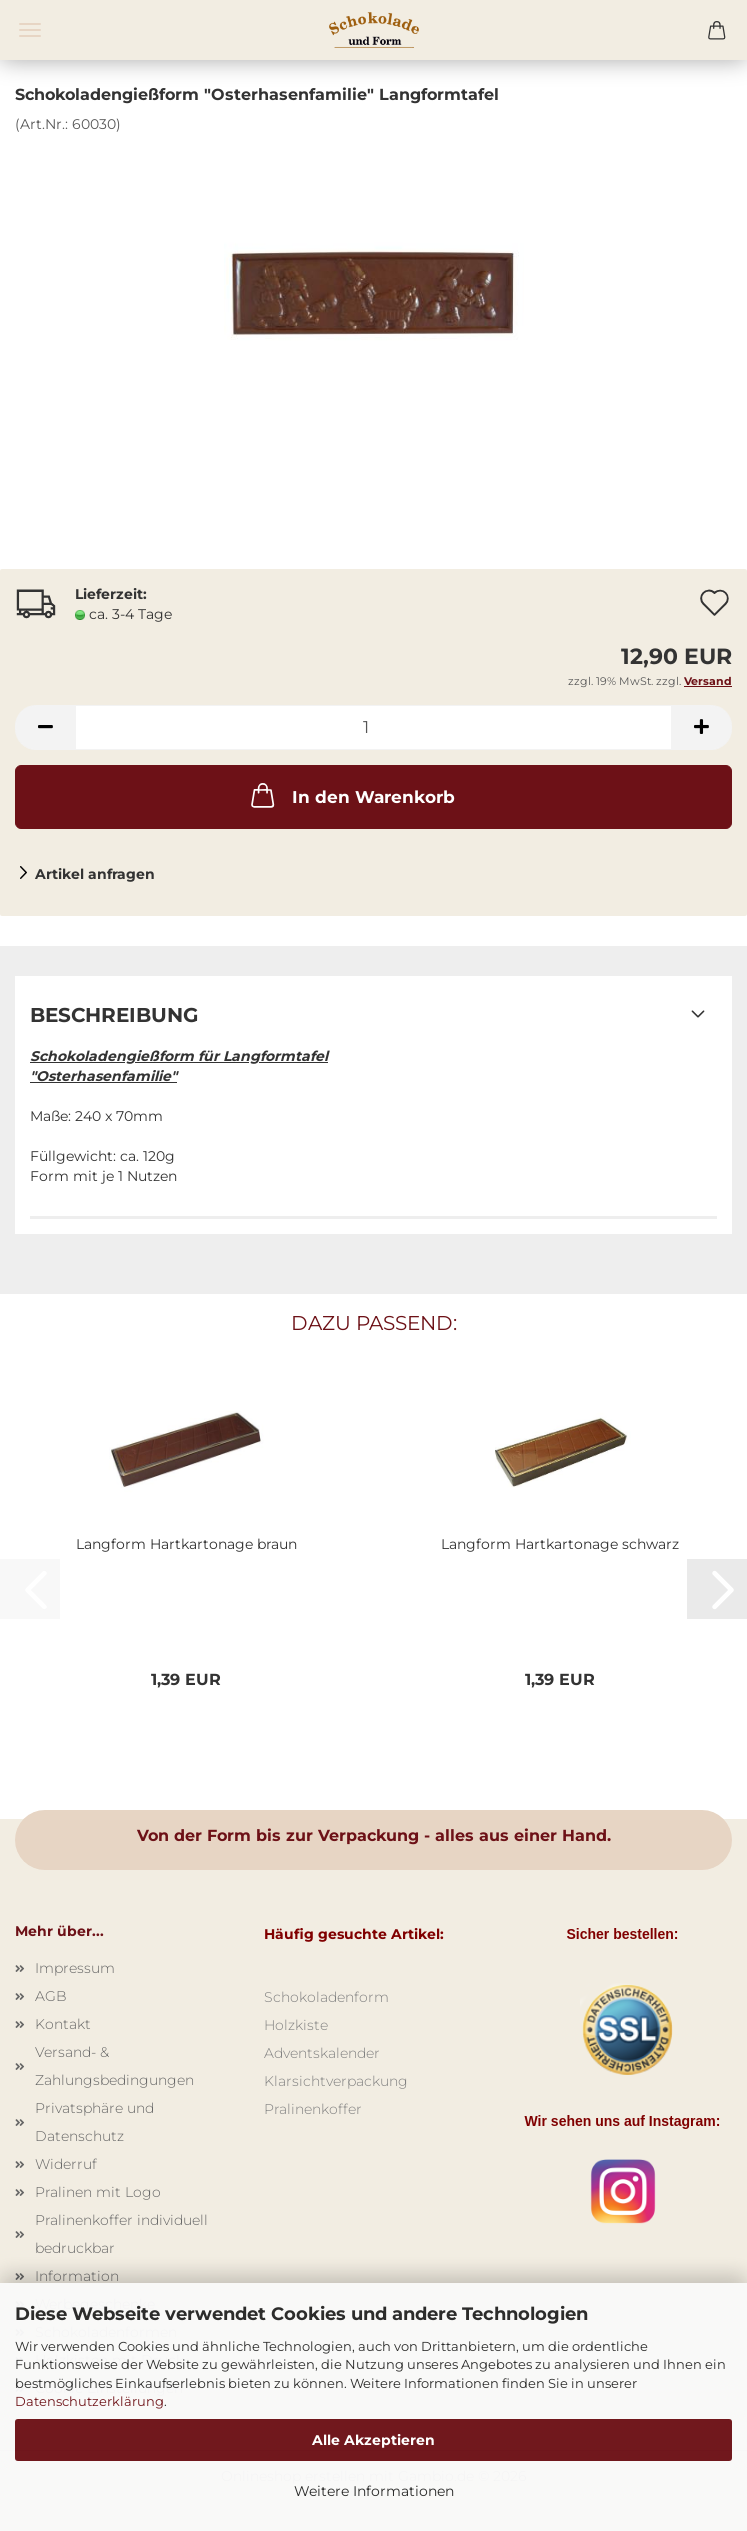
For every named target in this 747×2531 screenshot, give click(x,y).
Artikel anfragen (95, 874)
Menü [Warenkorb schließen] (30, 30)
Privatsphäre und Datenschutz (94, 2122)
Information (77, 2276)
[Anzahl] (373, 727)
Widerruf (66, 2164)
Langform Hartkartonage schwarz (560, 1544)
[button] (45, 727)
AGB (51, 1996)
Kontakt (63, 2024)
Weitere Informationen (374, 2491)
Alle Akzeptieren (373, 2440)
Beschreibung (114, 1015)
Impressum (75, 1968)
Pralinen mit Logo (98, 2192)
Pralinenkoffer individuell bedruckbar (121, 2234)
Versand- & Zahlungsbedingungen (114, 2066)
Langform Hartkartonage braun (186, 1544)
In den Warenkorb (351, 795)
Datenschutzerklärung (89, 2401)
